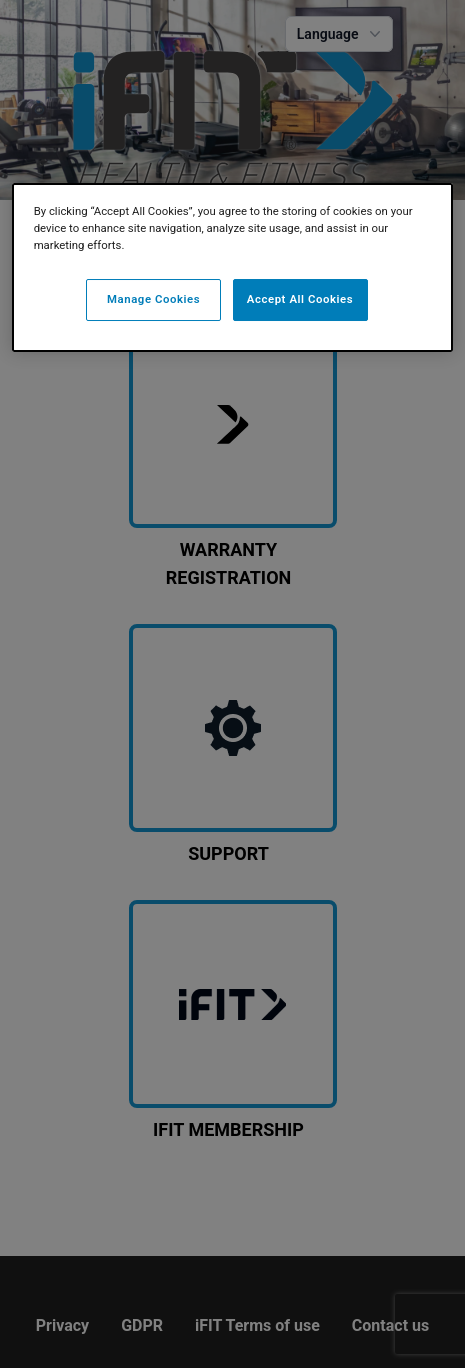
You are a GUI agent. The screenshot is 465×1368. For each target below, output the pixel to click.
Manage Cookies (153, 299)
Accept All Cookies (300, 299)
